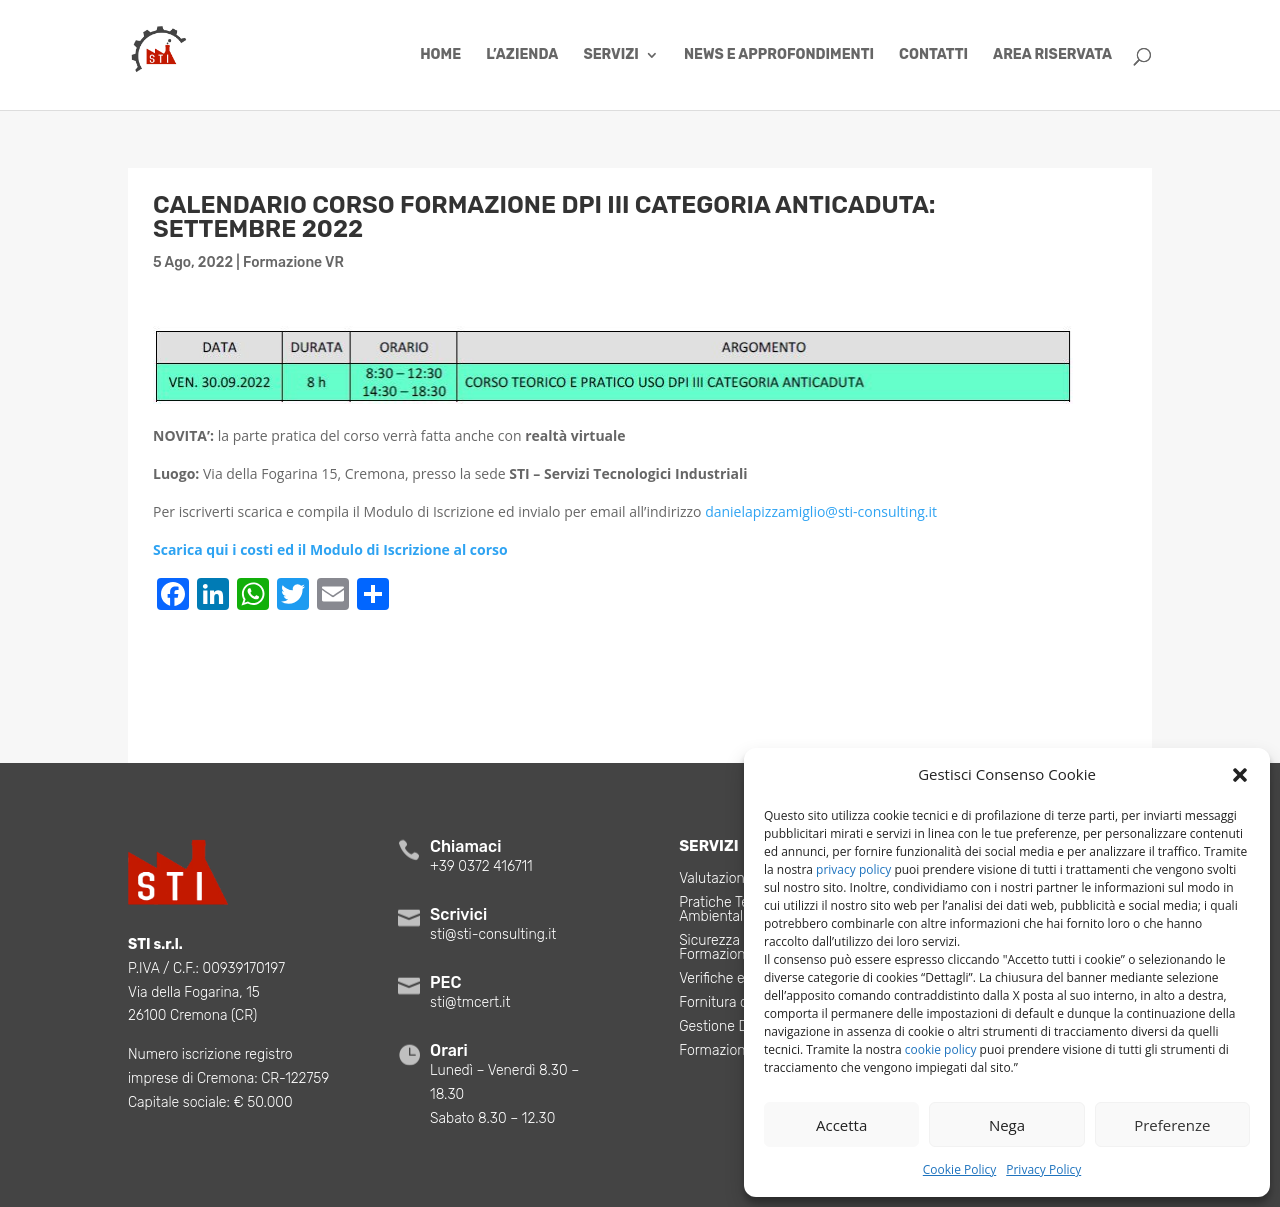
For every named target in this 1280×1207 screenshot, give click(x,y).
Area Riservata (1052, 55)
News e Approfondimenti (779, 55)
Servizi (610, 55)
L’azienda (522, 55)
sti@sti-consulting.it (493, 934)
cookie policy (941, 1049)
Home (440, 55)
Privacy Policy (1043, 1169)
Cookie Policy (959, 1169)
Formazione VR (293, 262)
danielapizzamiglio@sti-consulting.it (821, 511)
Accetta (841, 1125)
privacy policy (853, 869)
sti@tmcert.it (470, 1002)
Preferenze (1172, 1125)
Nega (1007, 1125)
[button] (1240, 775)
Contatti (933, 55)
